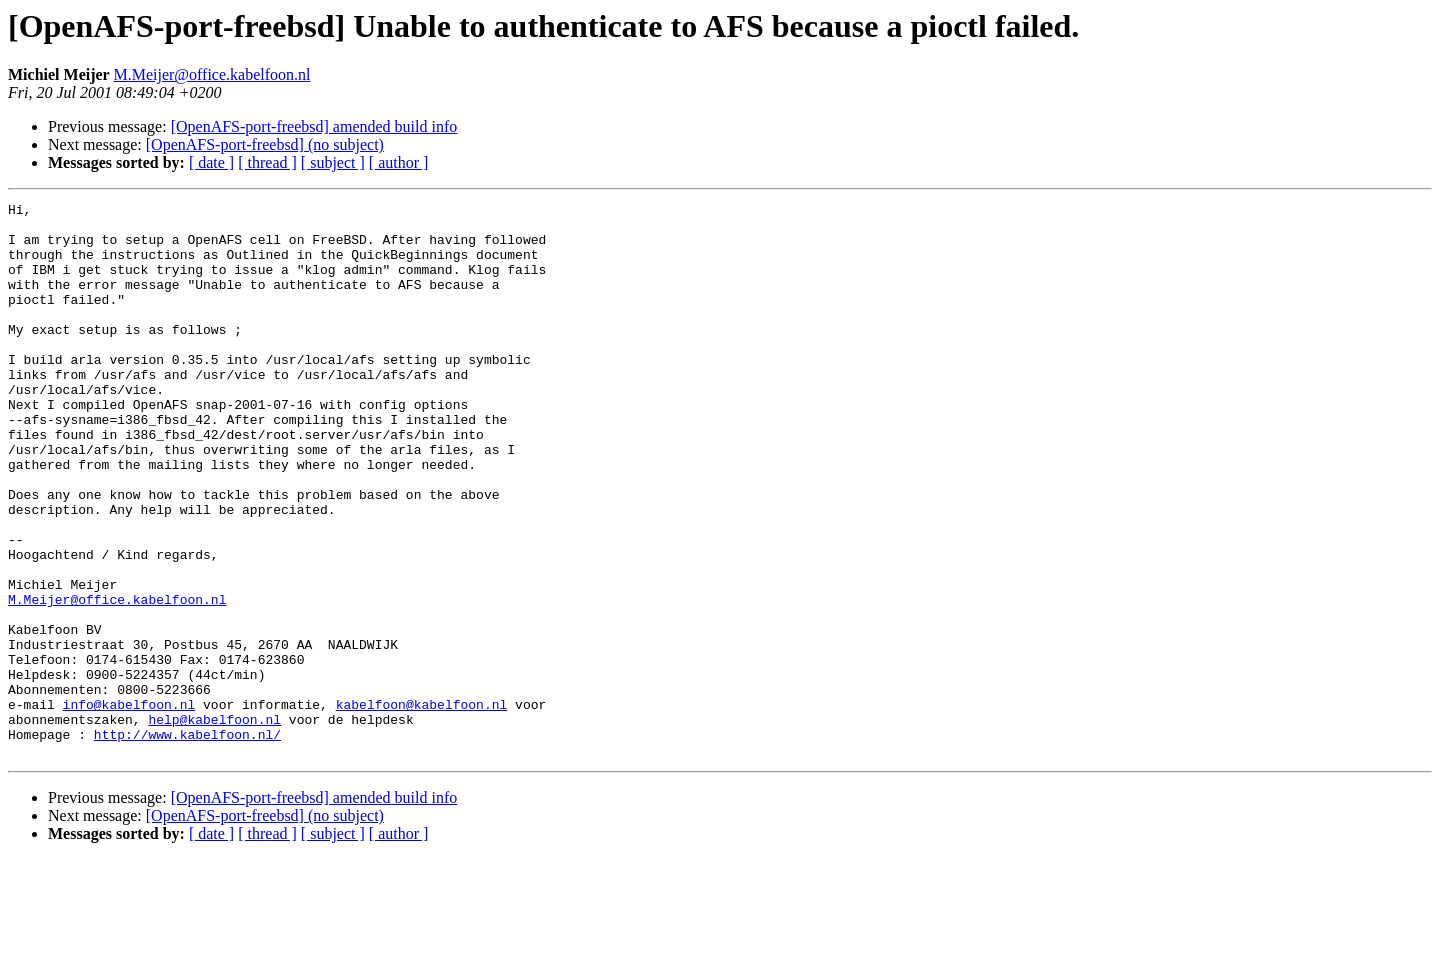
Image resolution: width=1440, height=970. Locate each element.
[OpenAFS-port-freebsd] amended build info (314, 126)
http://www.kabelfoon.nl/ (187, 842)
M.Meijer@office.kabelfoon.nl (211, 74)
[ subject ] (333, 162)
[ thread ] (267, 162)
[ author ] (399, 162)
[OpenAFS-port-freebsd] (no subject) (265, 144)
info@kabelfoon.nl (129, 806)
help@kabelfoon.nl (214, 824)
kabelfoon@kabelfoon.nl (422, 806)
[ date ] (211, 162)
